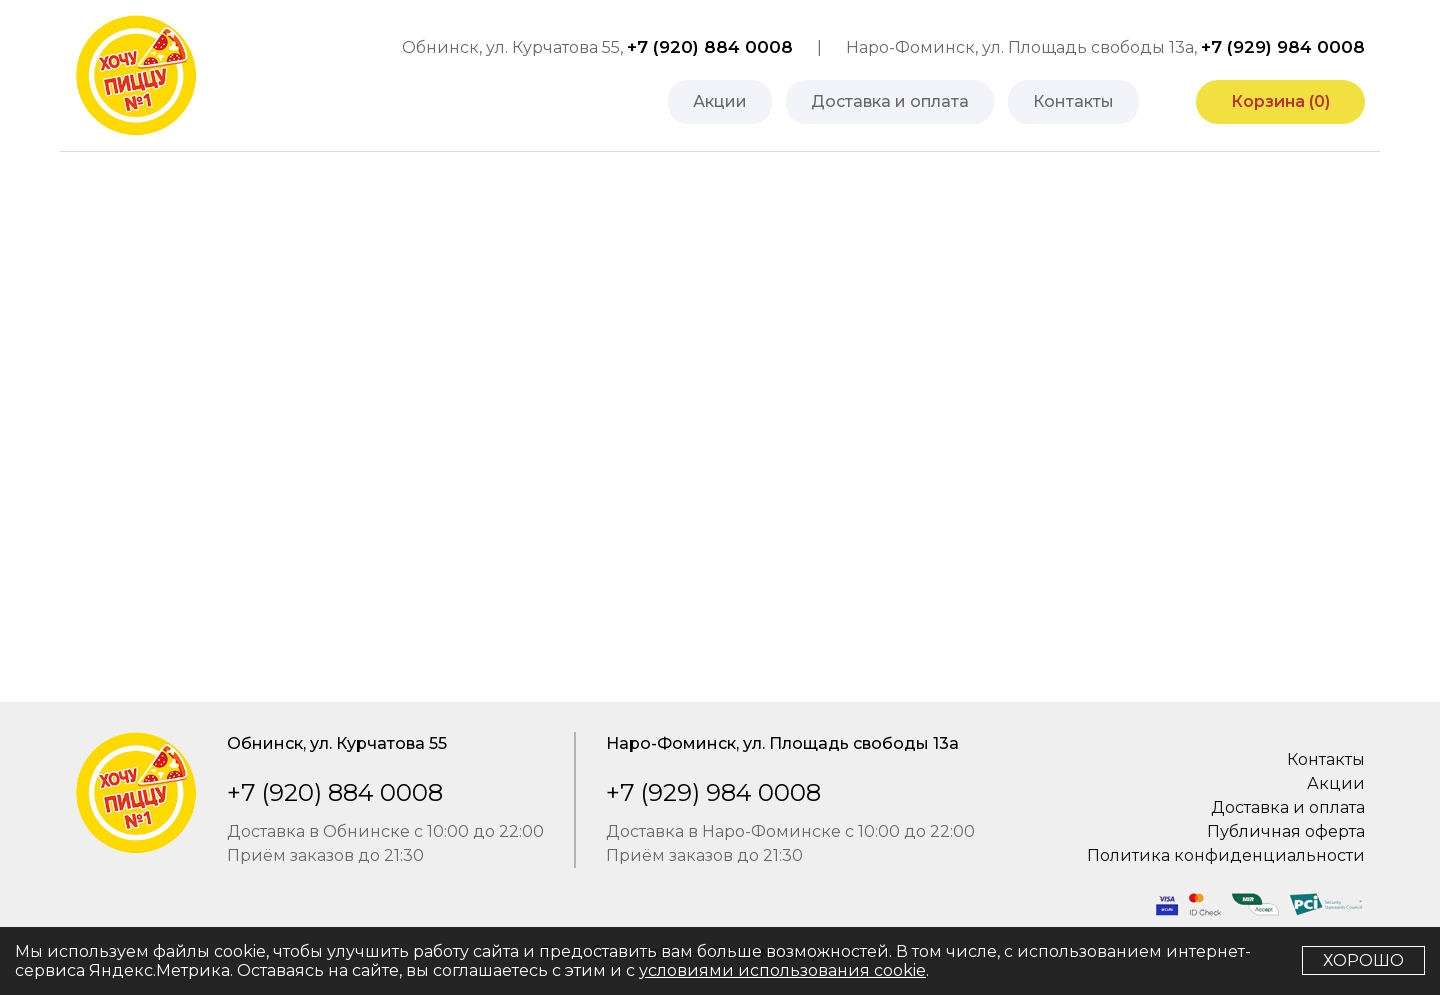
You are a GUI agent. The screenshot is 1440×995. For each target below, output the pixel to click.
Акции (720, 101)
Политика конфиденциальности (1226, 855)
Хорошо (1363, 960)
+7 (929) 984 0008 (1283, 47)
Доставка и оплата (890, 101)
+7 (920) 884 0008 (710, 47)
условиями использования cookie (782, 970)
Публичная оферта (1286, 831)
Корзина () (1280, 101)
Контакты (1073, 101)
